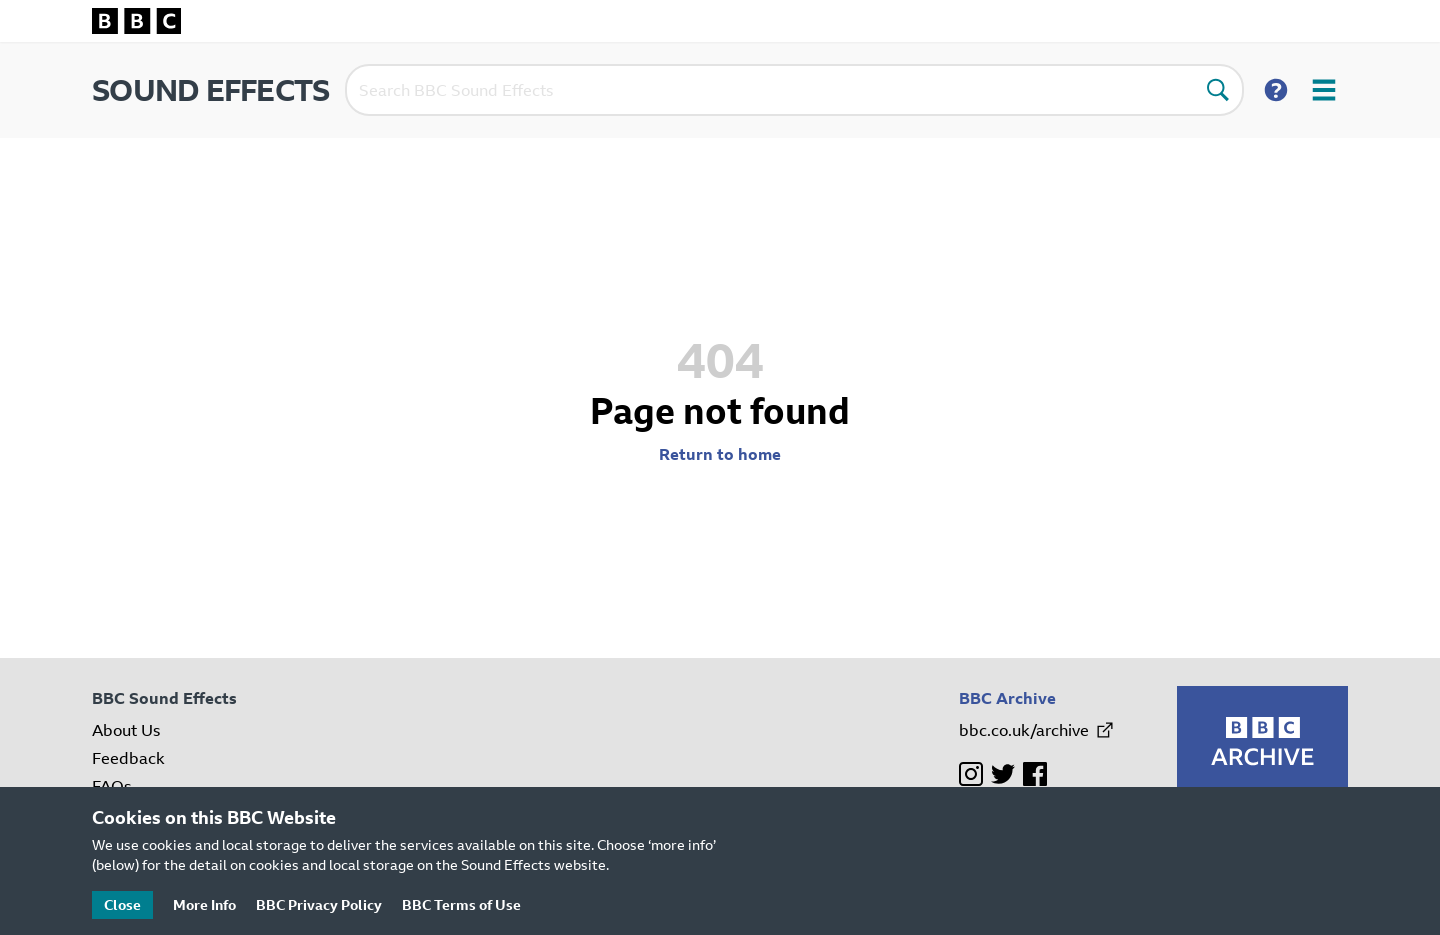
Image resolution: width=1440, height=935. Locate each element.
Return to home (720, 454)
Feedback (128, 758)
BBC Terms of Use (461, 904)
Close (122, 904)
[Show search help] (1276, 90)
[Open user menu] (1324, 90)
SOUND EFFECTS (210, 90)
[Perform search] (1218, 90)
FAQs (111, 786)
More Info (204, 904)
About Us (126, 730)
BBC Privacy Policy (319, 904)
